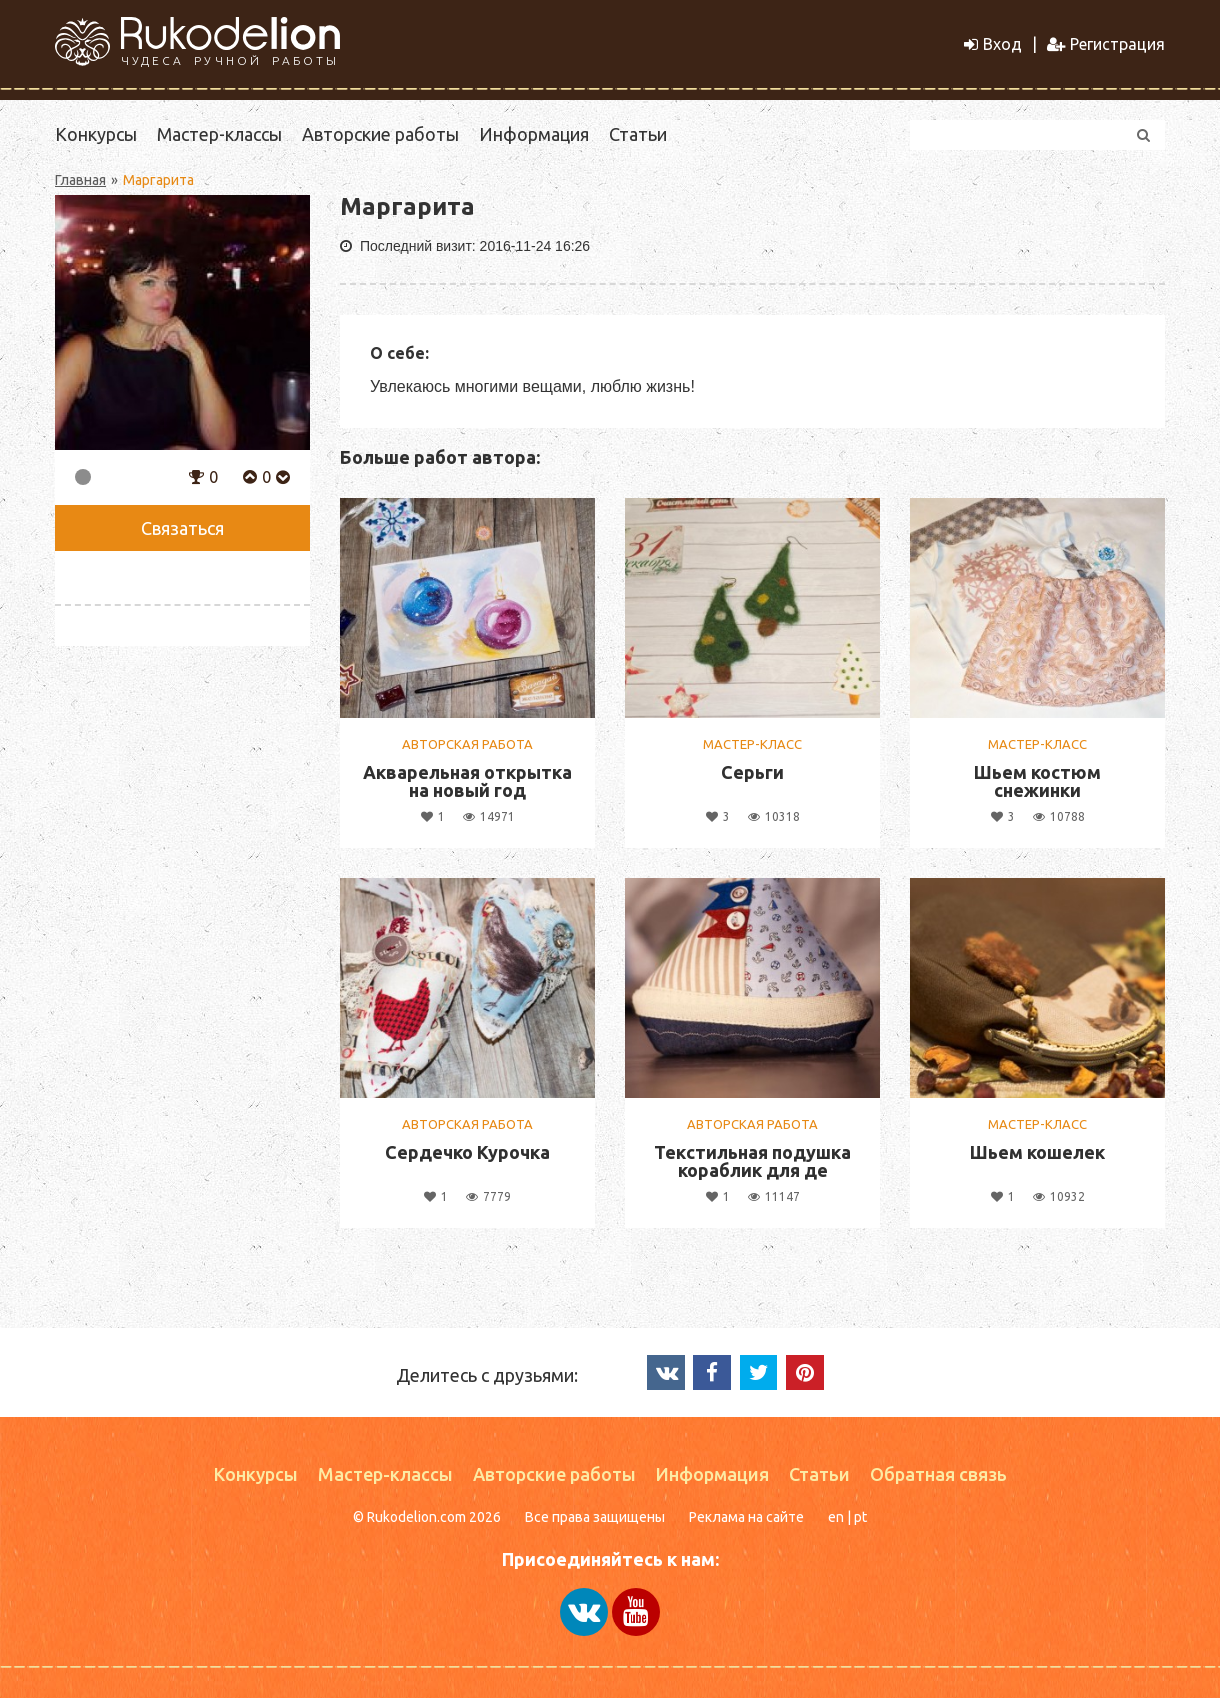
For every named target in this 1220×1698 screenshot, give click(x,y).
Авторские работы (380, 134)
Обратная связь (938, 1474)
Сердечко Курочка (467, 1152)
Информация (534, 134)
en (836, 1517)
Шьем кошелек (1037, 1152)
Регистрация (1106, 44)
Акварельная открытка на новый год (467, 781)
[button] (196, 475)
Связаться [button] (182, 528)
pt (860, 1517)
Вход (993, 44)
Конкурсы (96, 134)
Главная (80, 180)
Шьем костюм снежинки (1037, 781)
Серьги (752, 772)
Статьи (638, 134)
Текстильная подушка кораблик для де (752, 1161)
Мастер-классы (219, 134)
